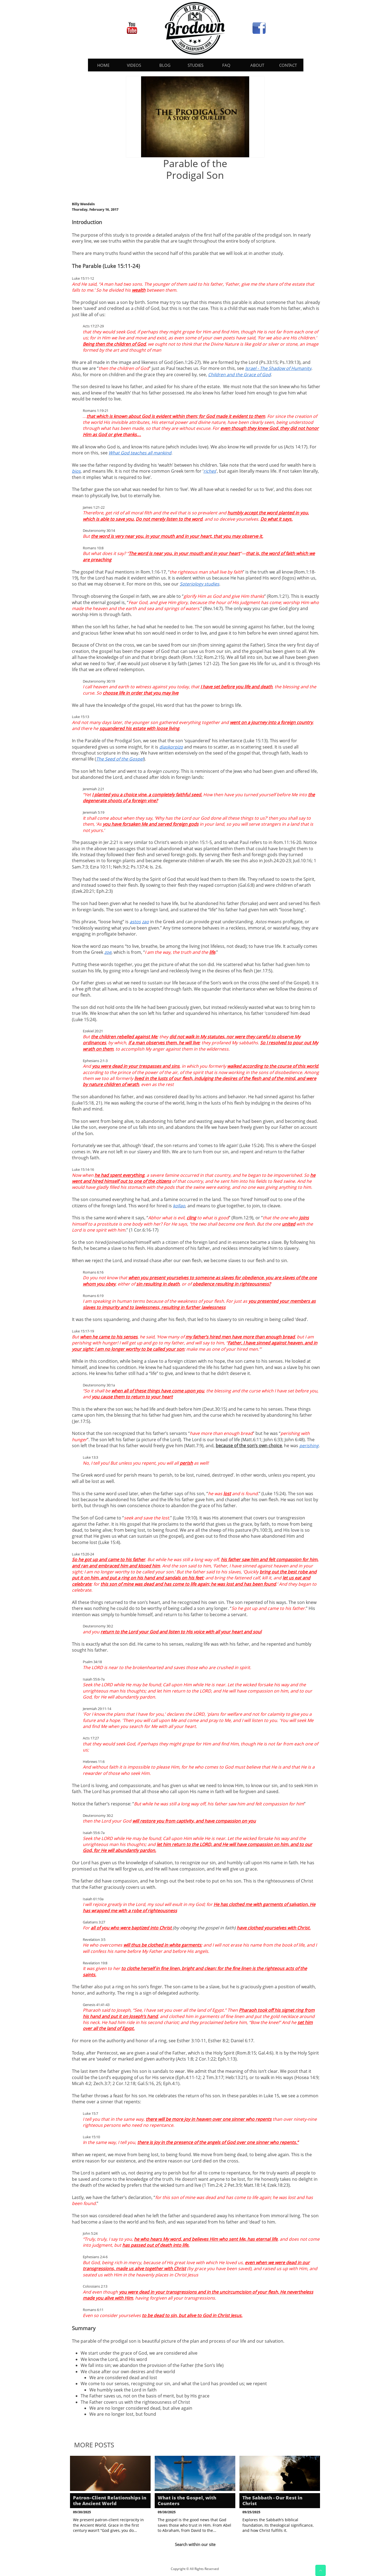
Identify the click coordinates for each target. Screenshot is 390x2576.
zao (145, 922)
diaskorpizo (171, 747)
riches (209, 471)
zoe (107, 952)
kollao (179, 1206)
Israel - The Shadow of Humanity (278, 368)
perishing (309, 1446)
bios (76, 471)
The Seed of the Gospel (120, 759)
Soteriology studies (199, 584)
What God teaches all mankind (140, 453)
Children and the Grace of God (239, 375)
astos (135, 922)
